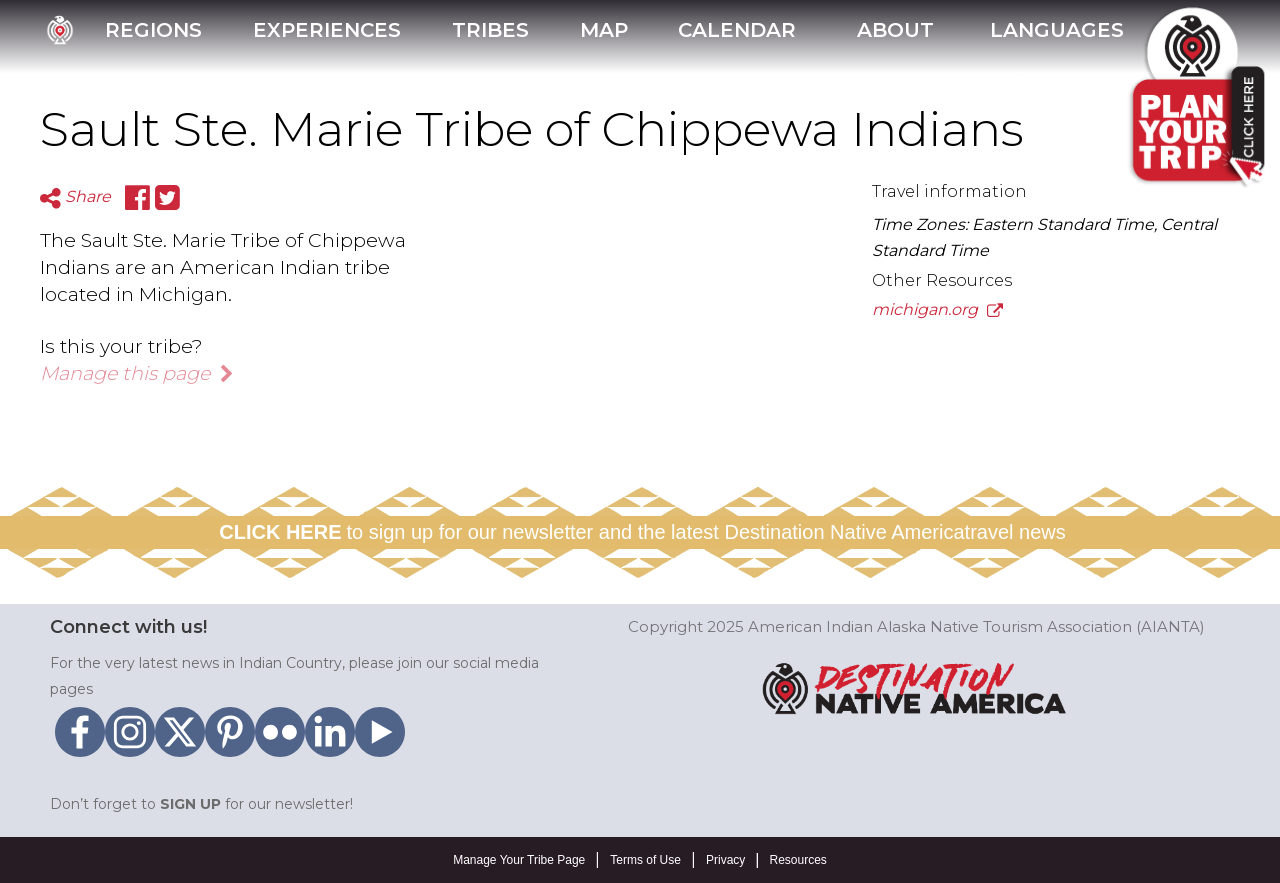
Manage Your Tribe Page (519, 860)
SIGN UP (190, 804)
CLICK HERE (280, 532)
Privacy (725, 860)
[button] (893, 36)
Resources (797, 860)
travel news (1015, 532)
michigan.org (937, 309)
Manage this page (137, 373)
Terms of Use (645, 860)
